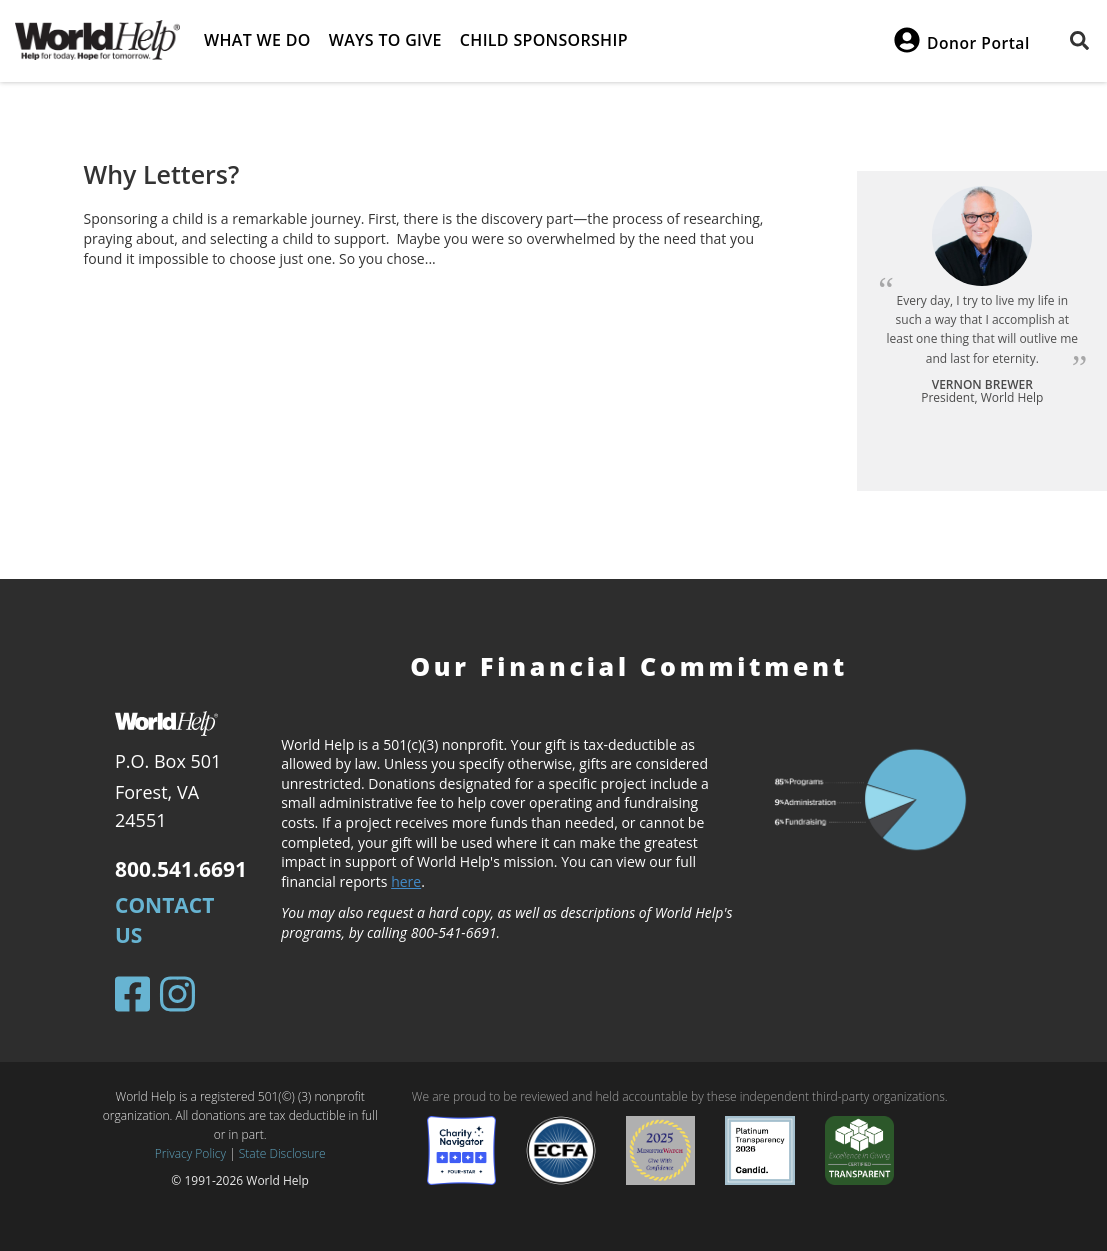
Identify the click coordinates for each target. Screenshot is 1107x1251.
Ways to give (385, 40)
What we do (257, 40)
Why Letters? (162, 174)
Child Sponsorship (544, 40)
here (406, 881)
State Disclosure (282, 1153)
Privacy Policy (190, 1153)
